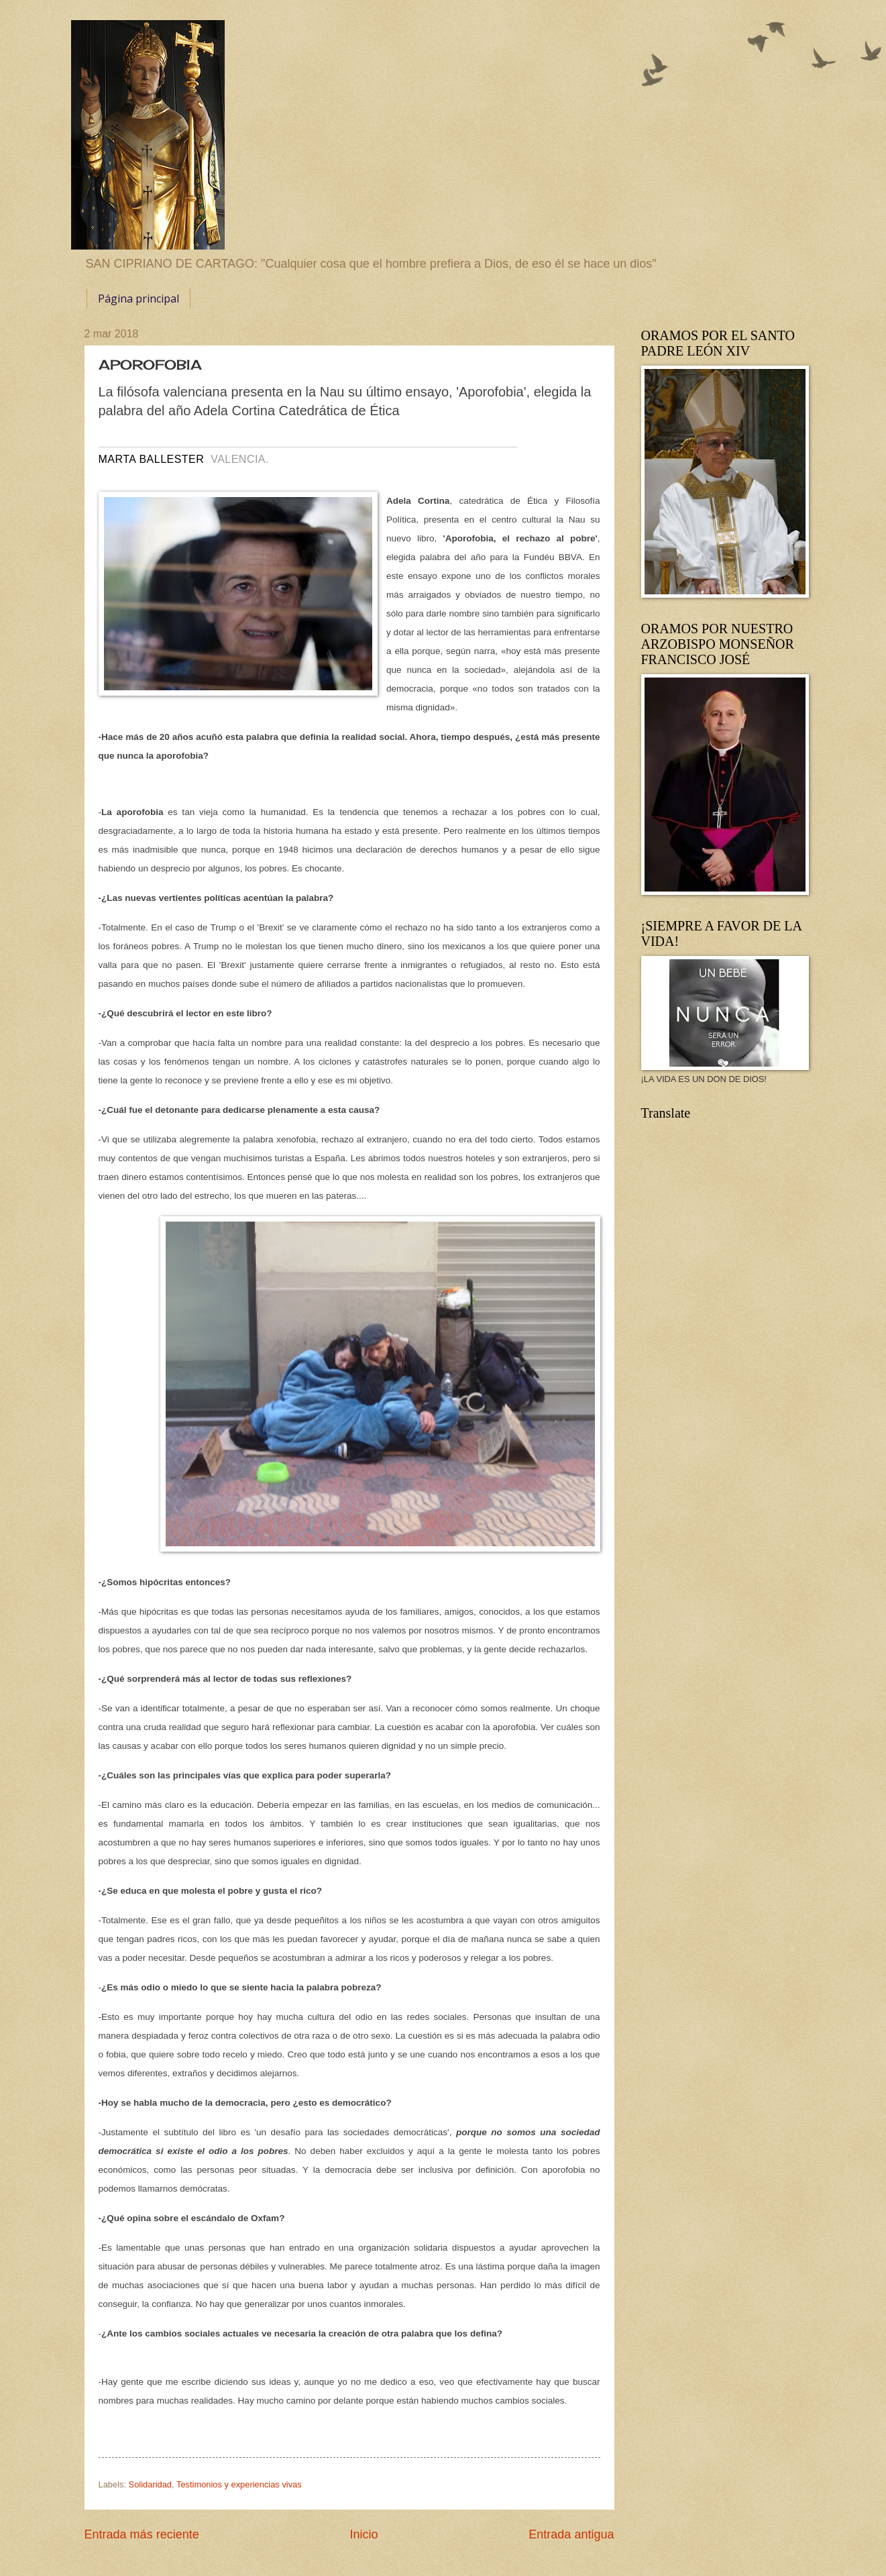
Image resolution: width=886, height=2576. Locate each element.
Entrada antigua (571, 2534)
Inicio (363, 2534)
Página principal (138, 298)
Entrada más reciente (142, 2534)
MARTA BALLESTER (152, 459)
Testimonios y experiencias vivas (239, 2484)
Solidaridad (150, 2484)
